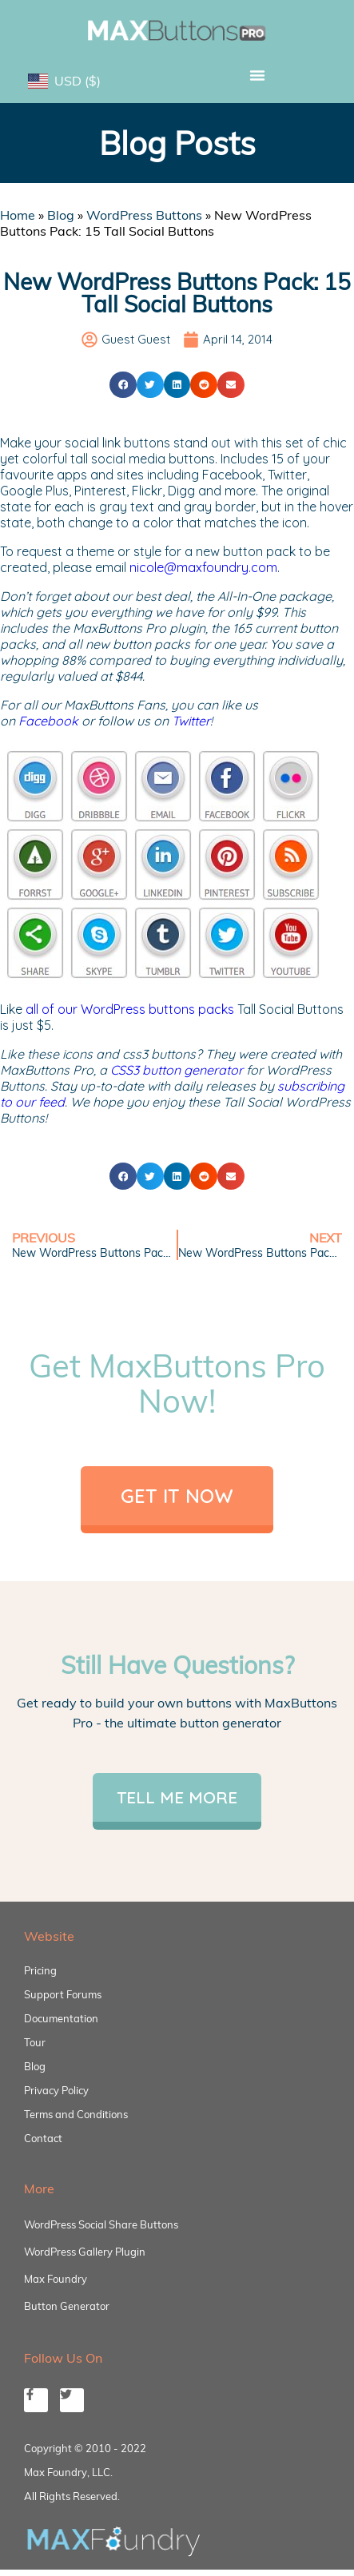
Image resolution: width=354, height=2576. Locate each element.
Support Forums (62, 1994)
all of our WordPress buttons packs (130, 1009)
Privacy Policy (56, 2090)
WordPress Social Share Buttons (101, 2224)
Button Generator (66, 2306)
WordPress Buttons (144, 215)
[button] (258, 75)
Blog (60, 215)
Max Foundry (55, 2278)
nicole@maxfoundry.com (203, 567)
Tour (35, 2042)
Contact (43, 2138)
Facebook (48, 721)
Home (17, 215)
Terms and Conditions (76, 2114)
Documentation (61, 2018)
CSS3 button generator (176, 1070)
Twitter (191, 721)
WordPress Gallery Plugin (84, 2251)
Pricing (40, 1970)
